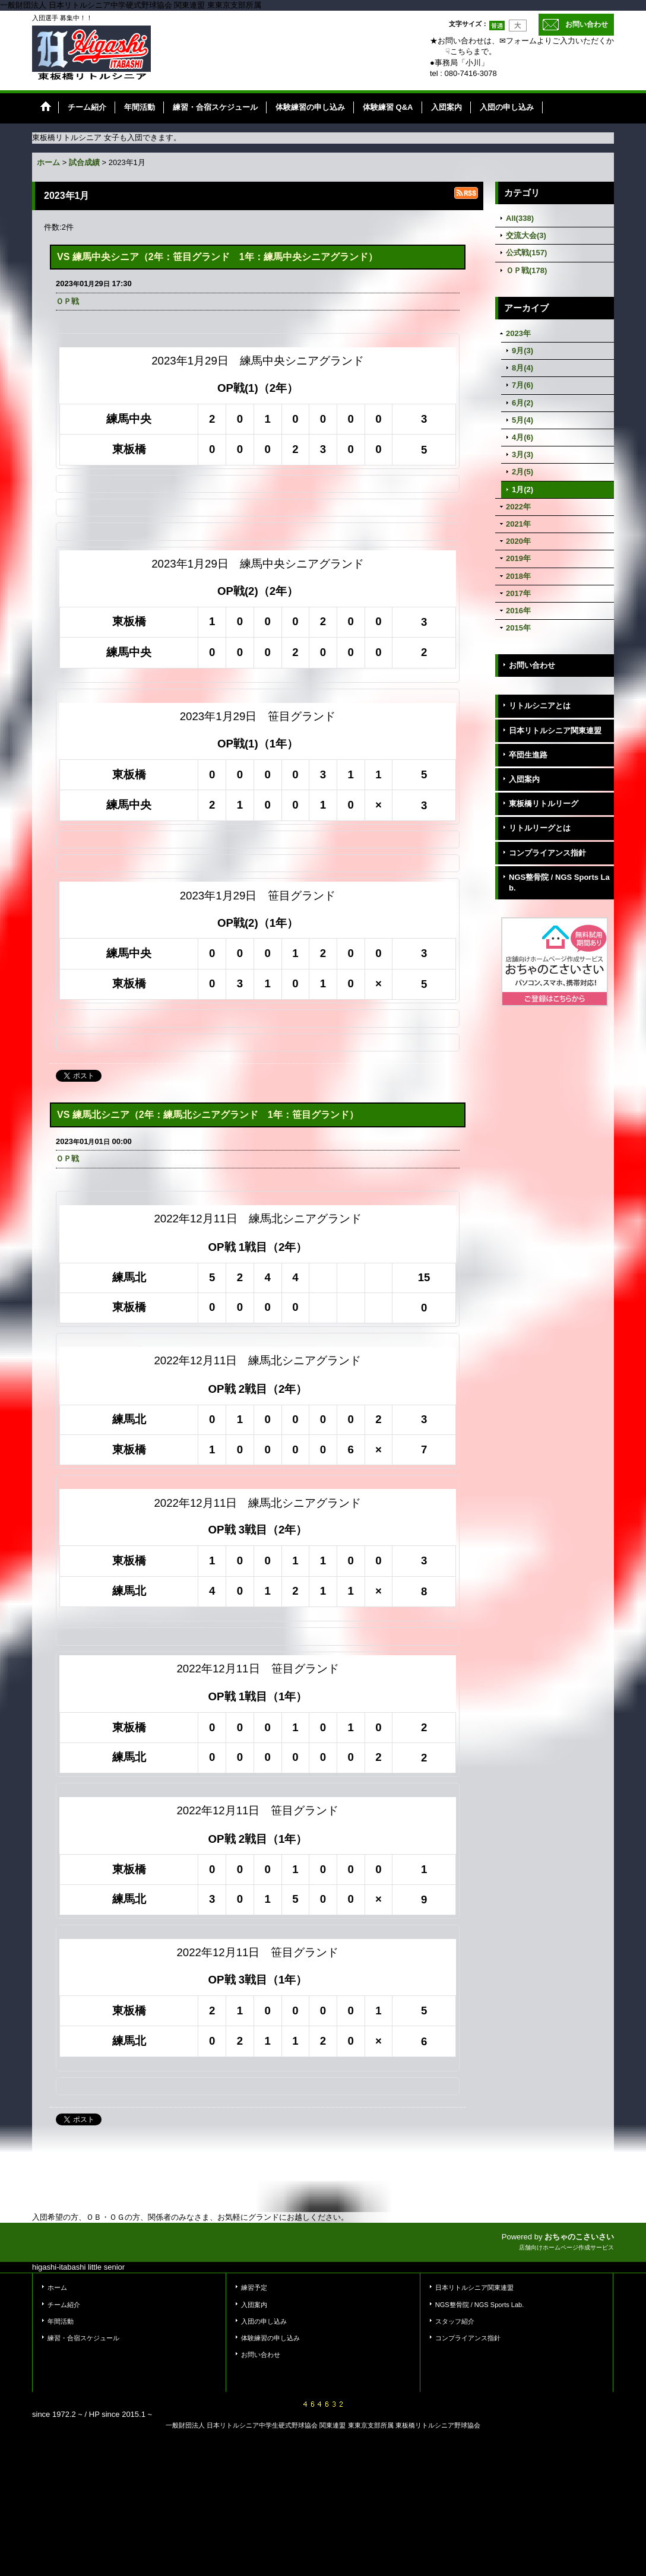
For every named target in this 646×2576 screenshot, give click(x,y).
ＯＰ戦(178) (526, 270)
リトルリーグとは (540, 827)
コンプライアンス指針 (547, 852)
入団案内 (524, 779)
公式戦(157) (526, 252)
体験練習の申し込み (270, 2337)
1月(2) (522, 489)
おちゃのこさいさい (579, 2236)
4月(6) (522, 437)
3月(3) (522, 454)
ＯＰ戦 (67, 301)
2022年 (518, 506)
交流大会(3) (526, 235)
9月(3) (522, 350)
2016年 (518, 610)
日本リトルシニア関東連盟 (555, 730)
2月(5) (522, 471)
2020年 (518, 541)
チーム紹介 (64, 2304)
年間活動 (61, 2321)
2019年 (518, 558)
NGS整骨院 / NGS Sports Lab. (559, 882)
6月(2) (522, 402)
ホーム (57, 2287)
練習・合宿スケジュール (83, 2337)
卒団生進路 (528, 754)
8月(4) (522, 367)
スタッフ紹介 (454, 2321)
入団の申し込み (264, 2321)
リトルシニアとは (540, 705)
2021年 (518, 523)
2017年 (518, 593)
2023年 (518, 333)
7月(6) (522, 385)
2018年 (518, 576)
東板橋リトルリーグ (543, 803)
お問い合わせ (586, 24)
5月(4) (522, 420)
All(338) (520, 218)
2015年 (518, 627)
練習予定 (254, 2287)
